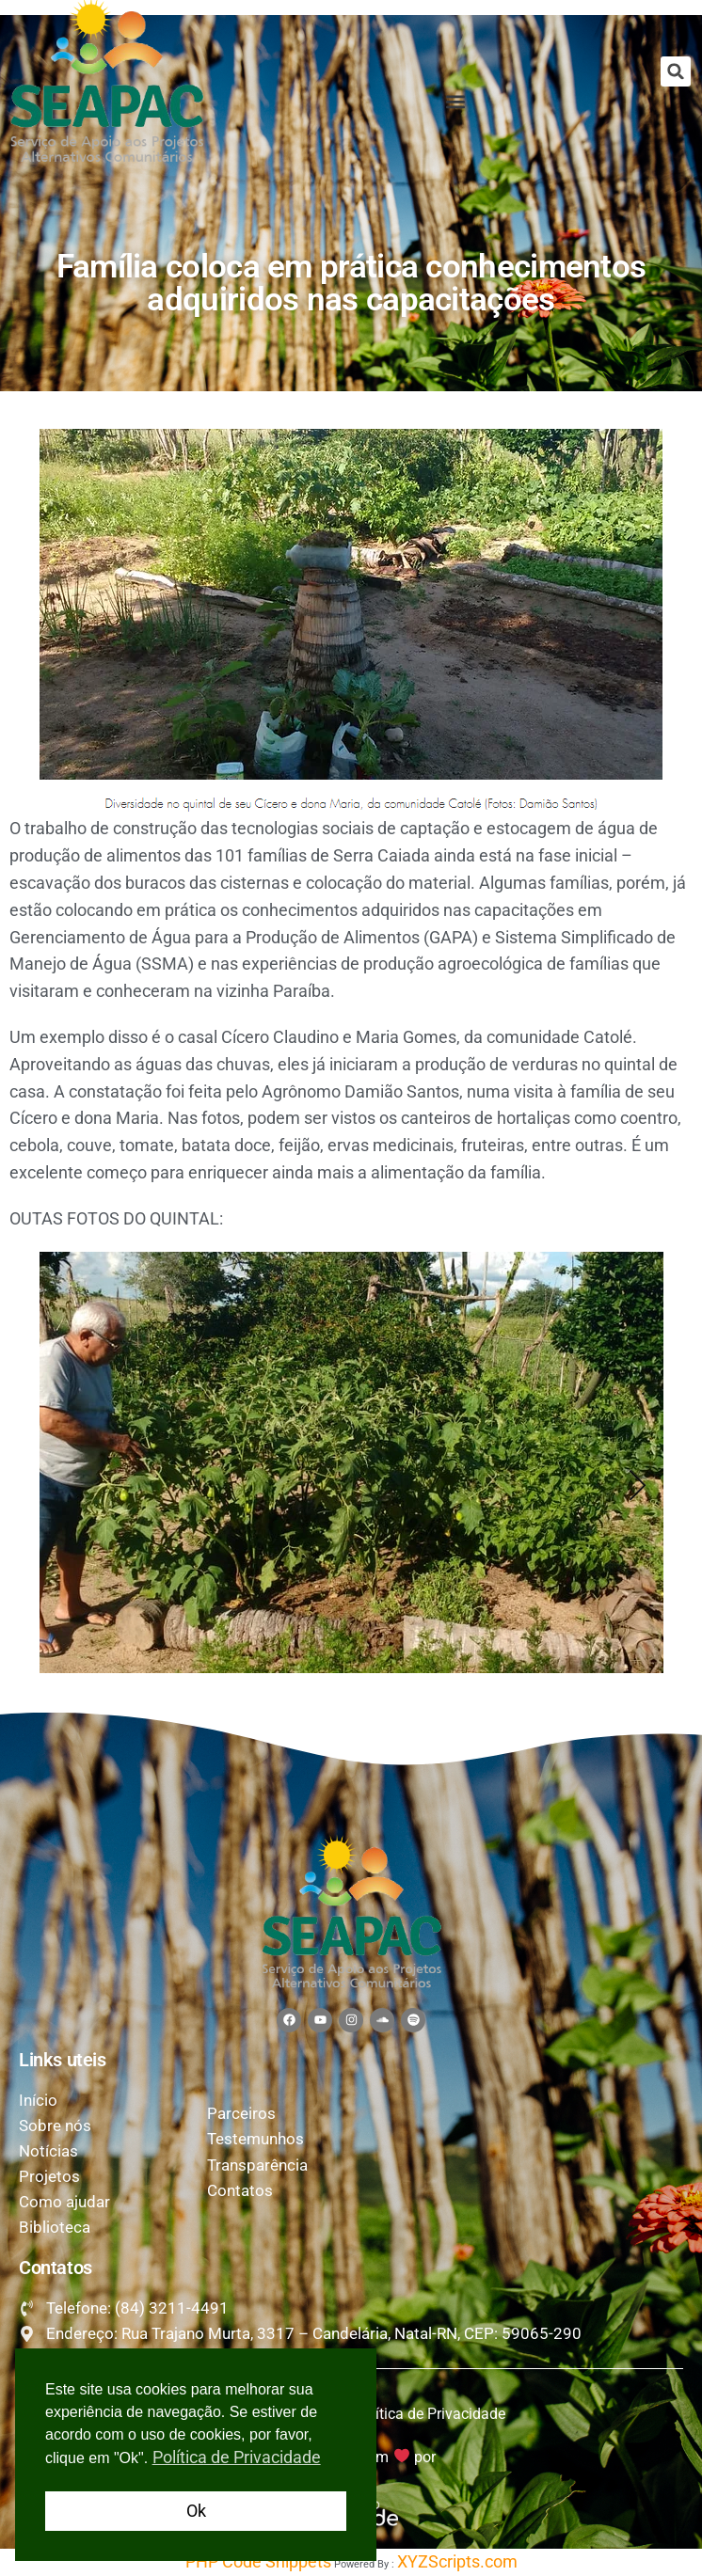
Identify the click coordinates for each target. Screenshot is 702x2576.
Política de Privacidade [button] (236, 2457)
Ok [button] (196, 2511)
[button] (676, 71)
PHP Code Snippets (258, 2561)
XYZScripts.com (457, 2561)
